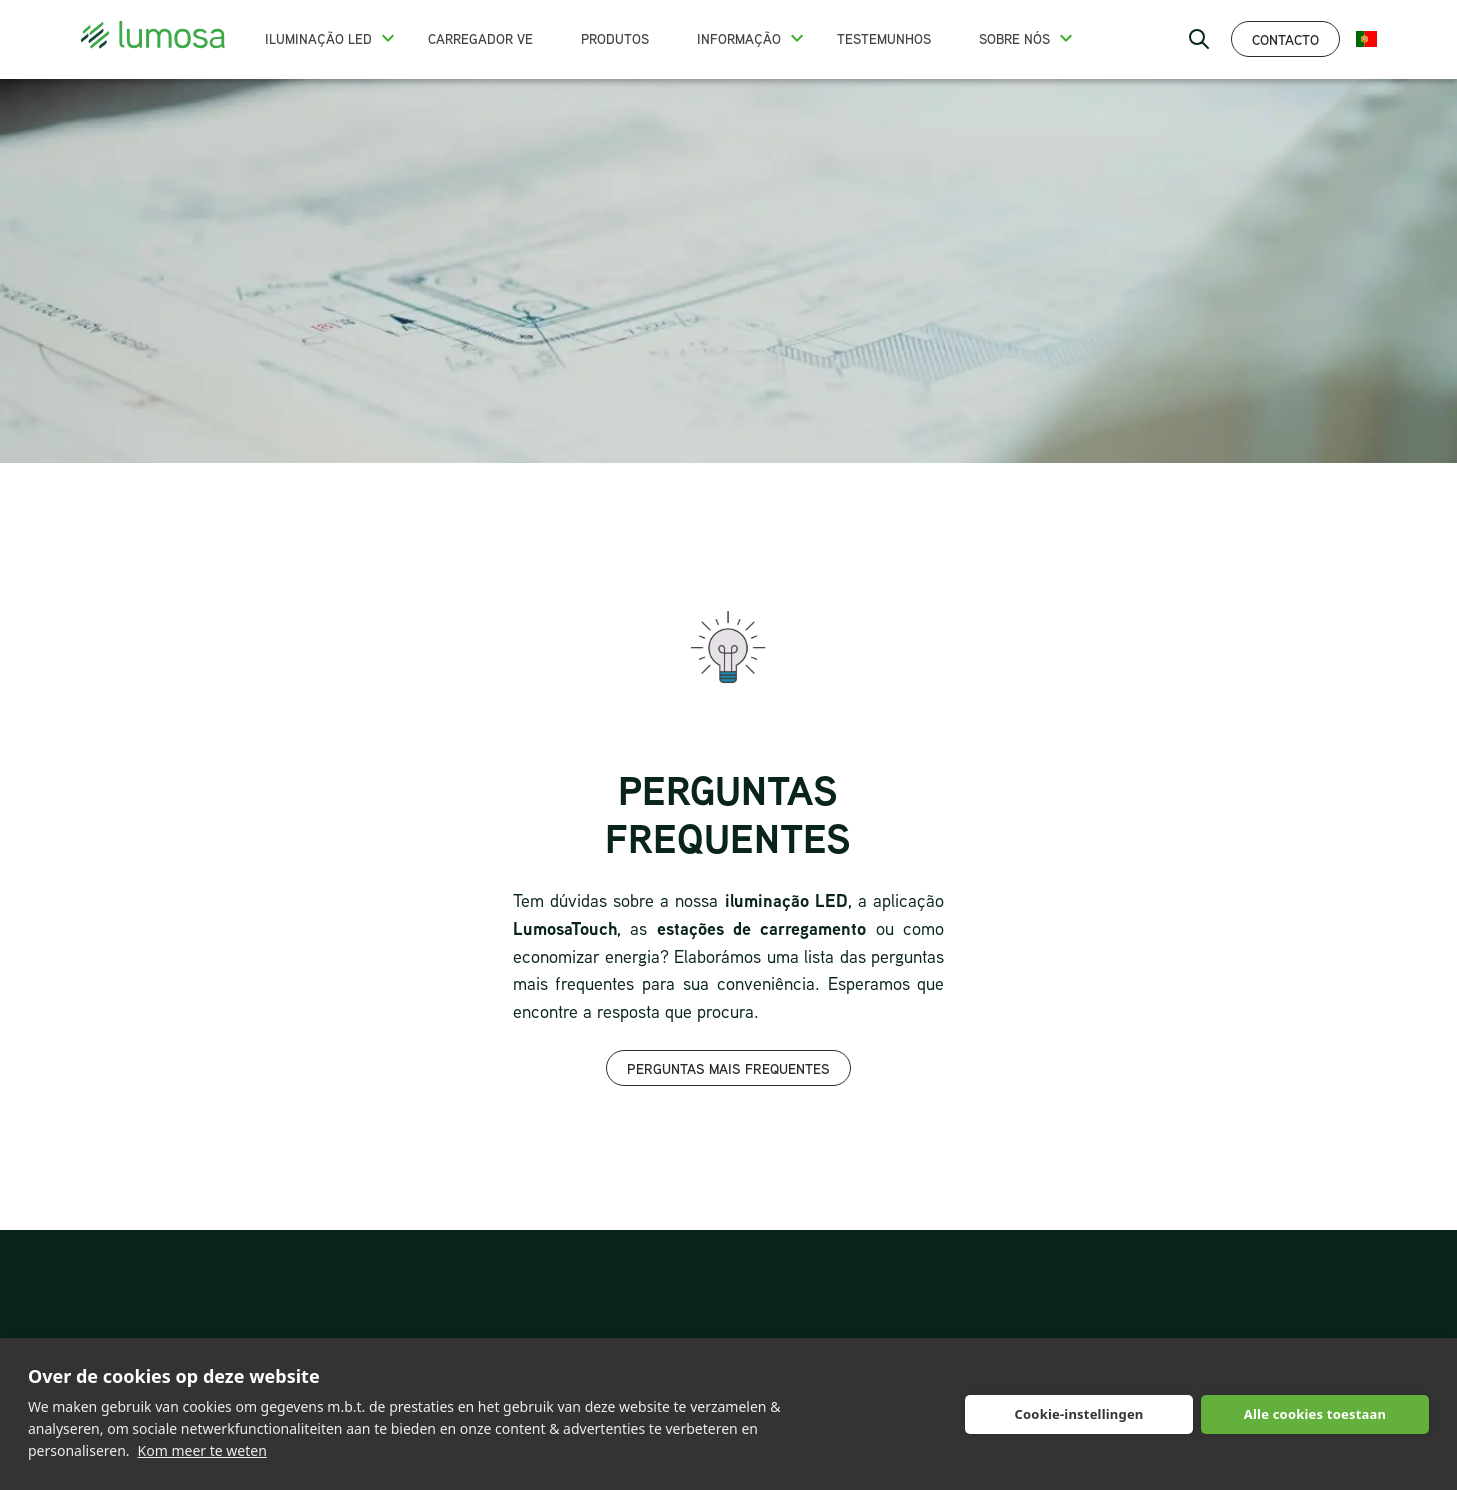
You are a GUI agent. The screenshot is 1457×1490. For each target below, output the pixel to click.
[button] (388, 38)
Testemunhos (884, 39)
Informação (739, 39)
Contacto (1285, 39)
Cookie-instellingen (1078, 1414)
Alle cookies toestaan (1315, 1414)
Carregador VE (480, 39)
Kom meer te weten (202, 1450)
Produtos (615, 39)
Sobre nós (1014, 39)
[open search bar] (1199, 39)
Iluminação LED (318, 39)
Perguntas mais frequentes (728, 1068)
